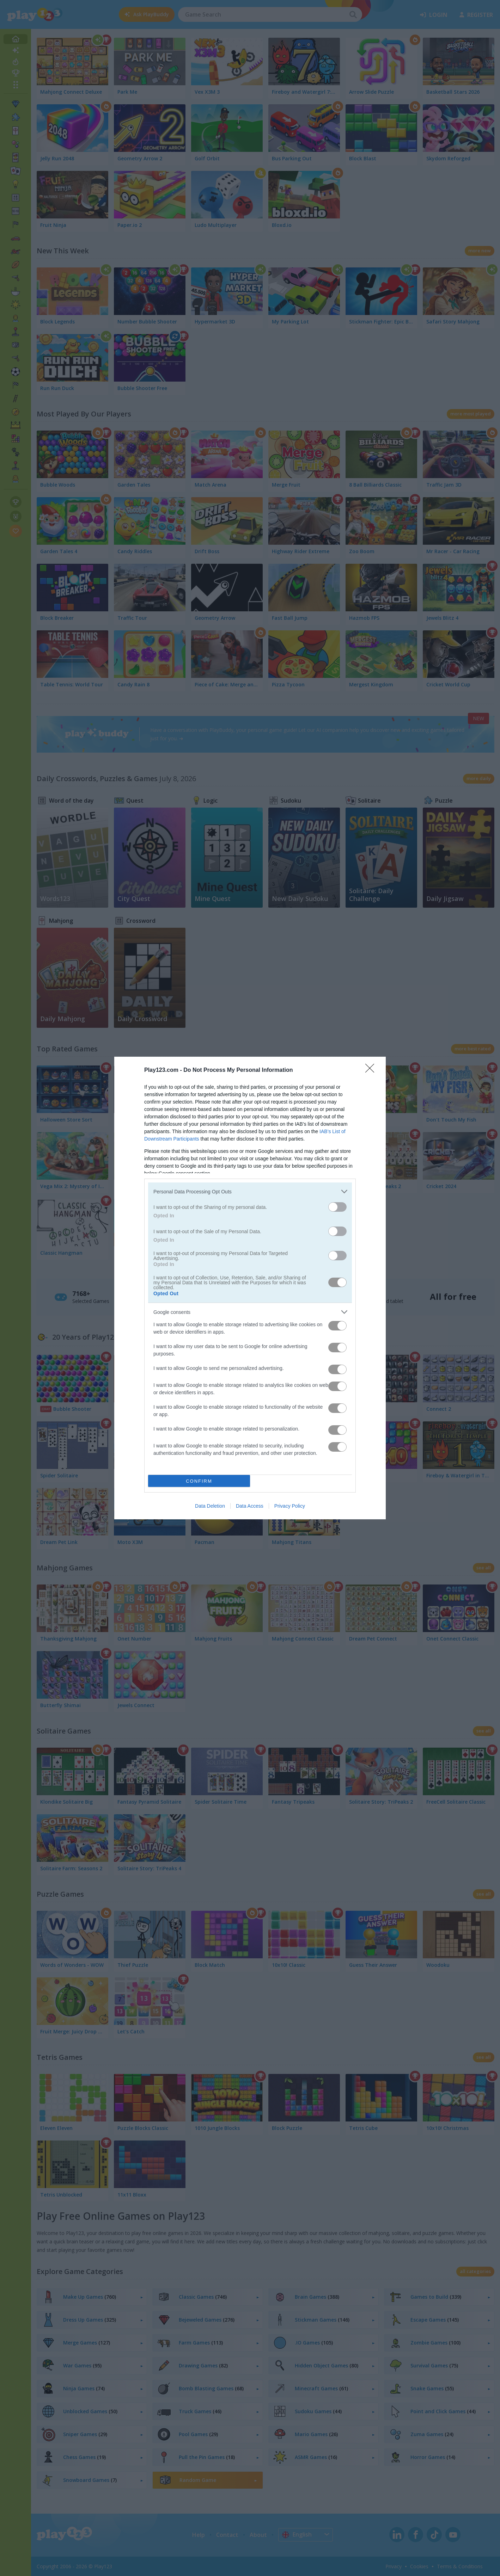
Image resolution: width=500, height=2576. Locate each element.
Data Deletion (210, 1506)
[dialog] (250, 1288)
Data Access (249, 1506)
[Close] (372, 1070)
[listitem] (250, 1191)
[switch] (337, 1207)
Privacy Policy (289, 1506)
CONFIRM (199, 1481)
